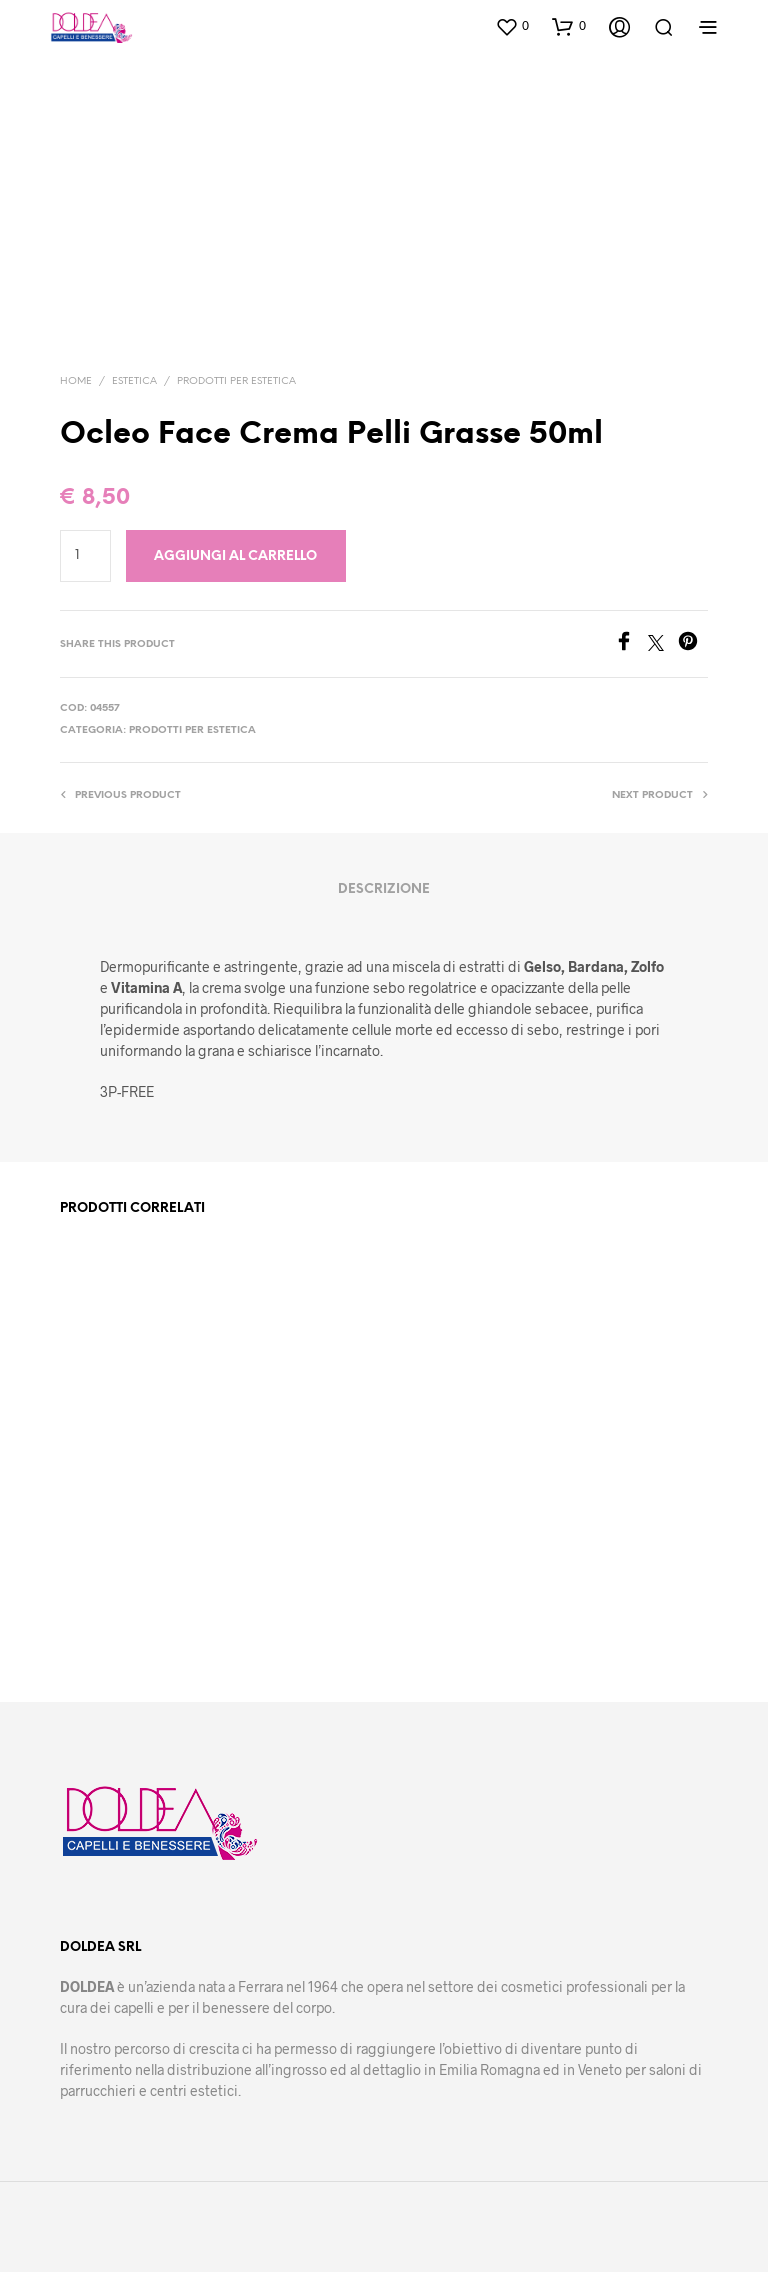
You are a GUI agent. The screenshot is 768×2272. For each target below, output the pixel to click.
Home (76, 381)
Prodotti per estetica (236, 381)
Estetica (134, 381)
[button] (512, 26)
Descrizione (384, 889)
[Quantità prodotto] (85, 556)
